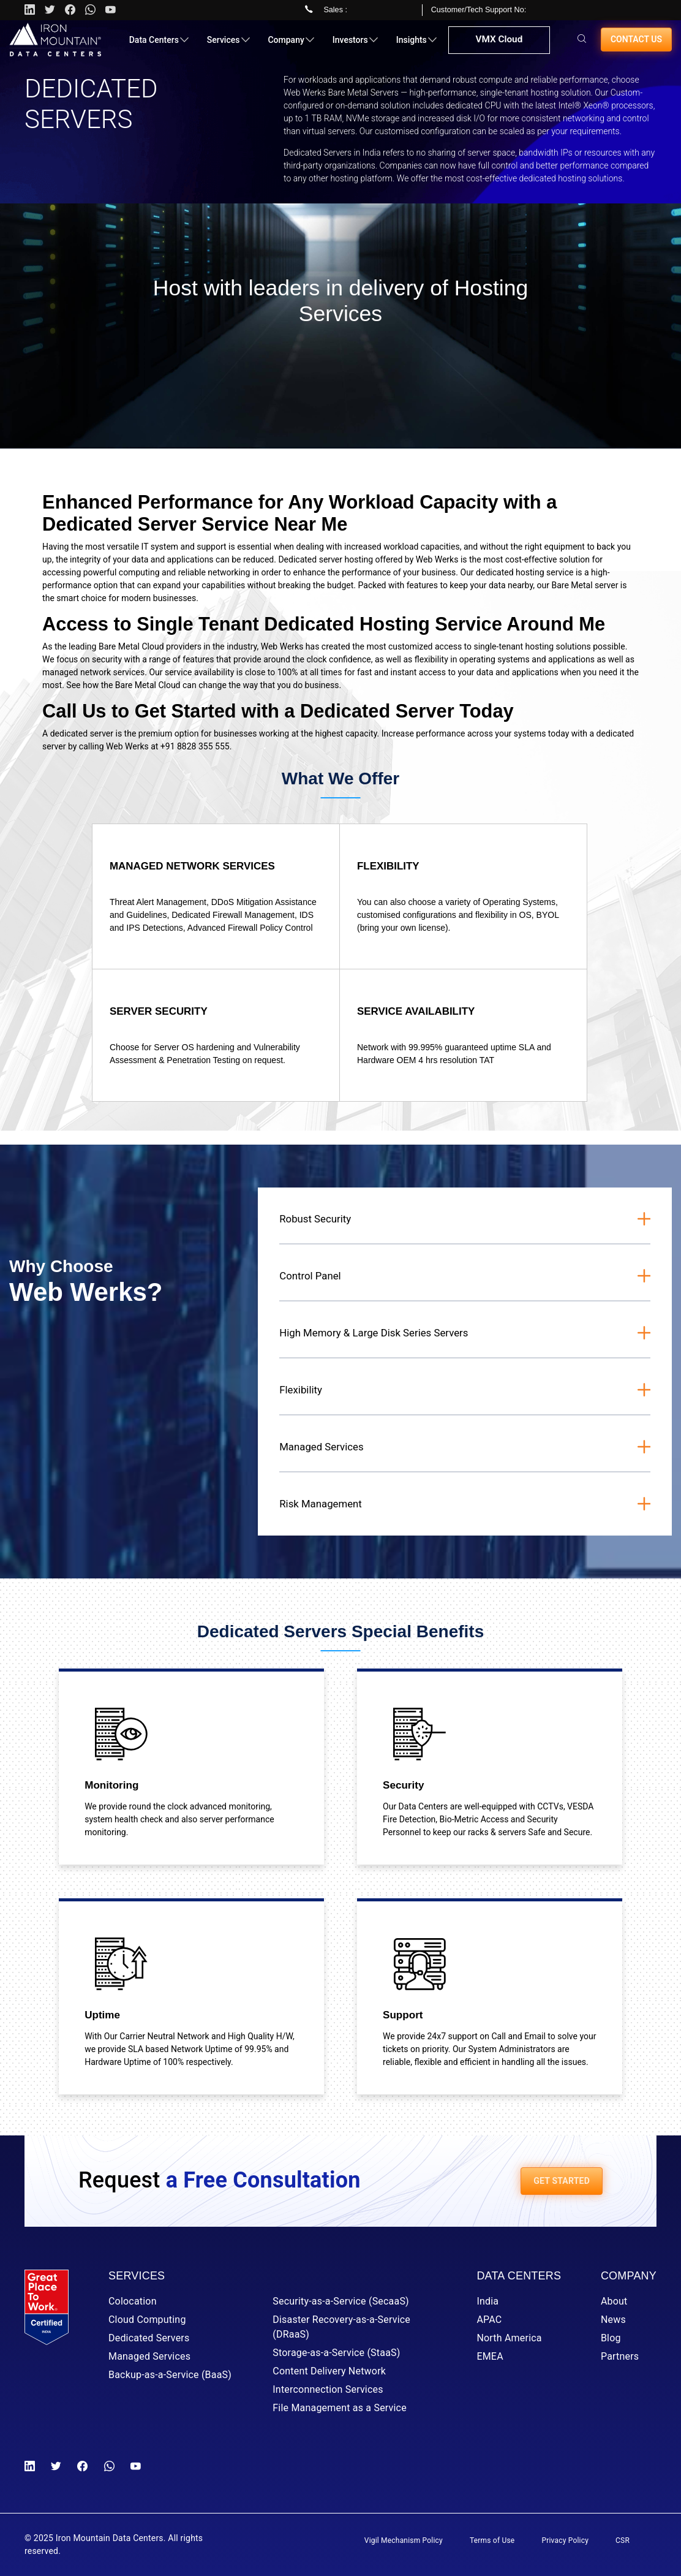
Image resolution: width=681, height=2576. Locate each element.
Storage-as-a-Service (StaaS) (336, 2352)
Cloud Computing (147, 2319)
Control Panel (309, 1276)
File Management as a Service (340, 2408)
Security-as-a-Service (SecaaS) (341, 2301)
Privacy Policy (565, 2540)
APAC (489, 2319)
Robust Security (315, 1219)
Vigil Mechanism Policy (403, 2540)
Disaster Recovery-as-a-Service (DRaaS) (341, 2327)
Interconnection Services (328, 2389)
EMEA (489, 2356)
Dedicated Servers (148, 2338)
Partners (620, 2356)
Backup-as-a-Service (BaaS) (169, 2375)
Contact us (636, 44)
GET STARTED (561, 2181)
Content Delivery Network (329, 2371)
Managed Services (321, 1447)
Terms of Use (492, 2540)
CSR (622, 2540)
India (487, 2301)
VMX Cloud (497, 45)
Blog (611, 2338)
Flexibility (300, 1390)
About (614, 2301)
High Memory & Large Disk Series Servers (373, 1333)
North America (508, 2338)
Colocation (132, 2301)
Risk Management (320, 1504)
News (613, 2319)
